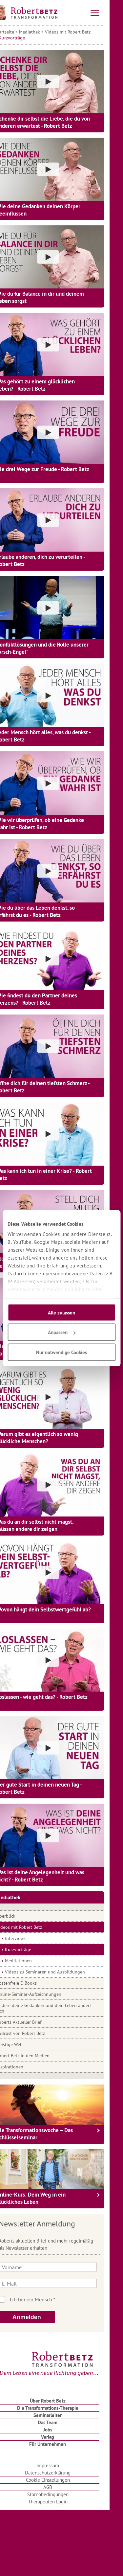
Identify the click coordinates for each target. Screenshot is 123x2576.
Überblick (19, 1916)
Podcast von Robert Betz (34, 2033)
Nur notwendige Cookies (61, 1352)
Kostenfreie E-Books (30, 1983)
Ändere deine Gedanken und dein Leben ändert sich (57, 2008)
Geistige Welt (23, 2044)
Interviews (28, 1938)
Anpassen (61, 1332)
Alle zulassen (61, 1312)
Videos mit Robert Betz (81, 32)
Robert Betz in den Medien (36, 2056)
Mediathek (42, 32)
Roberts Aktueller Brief (32, 2022)
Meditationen (31, 1961)
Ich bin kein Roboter (70, 2299)
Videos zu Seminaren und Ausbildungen (58, 1972)
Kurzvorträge (31, 1949)
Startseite (18, 32)
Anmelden (40, 2317)
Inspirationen (23, 2067)
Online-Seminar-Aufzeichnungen (42, 1994)
